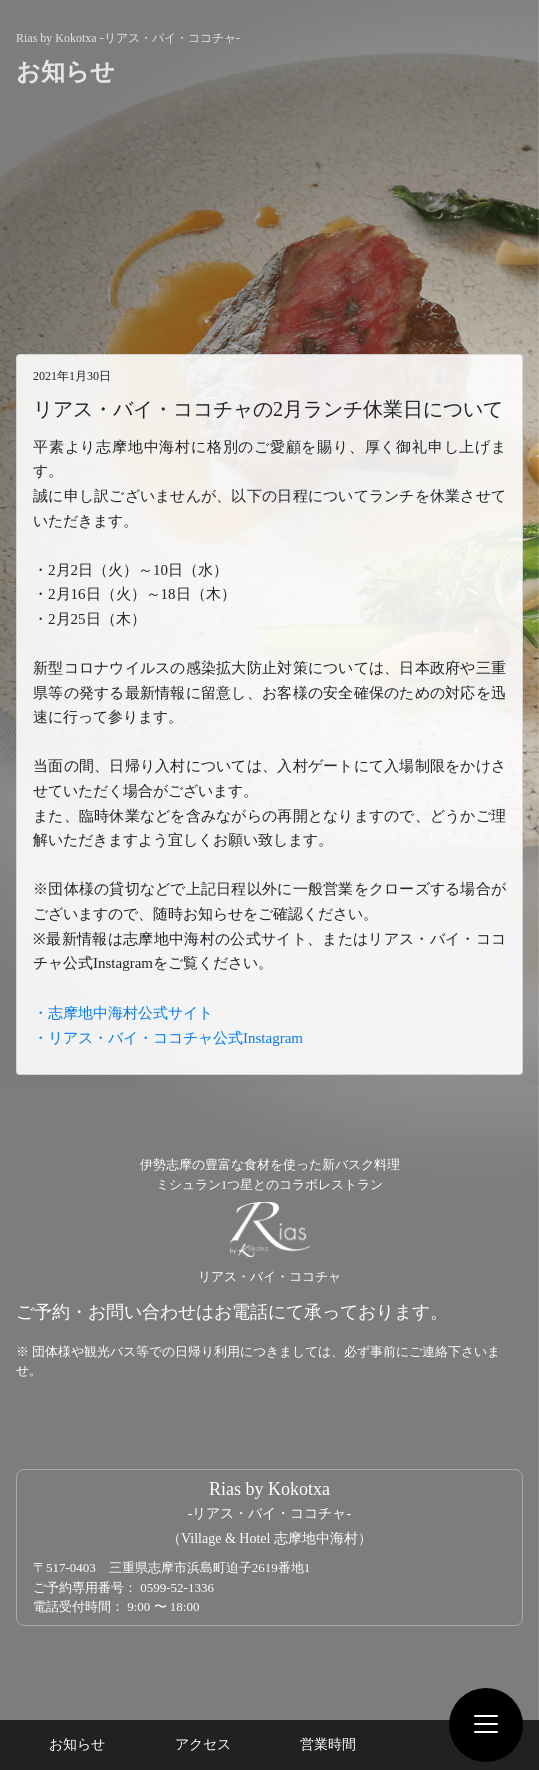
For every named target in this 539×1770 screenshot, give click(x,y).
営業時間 (328, 1744)
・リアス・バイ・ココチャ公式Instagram (168, 1038)
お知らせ (77, 1744)
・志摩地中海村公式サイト (123, 1013)
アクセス (203, 1744)
